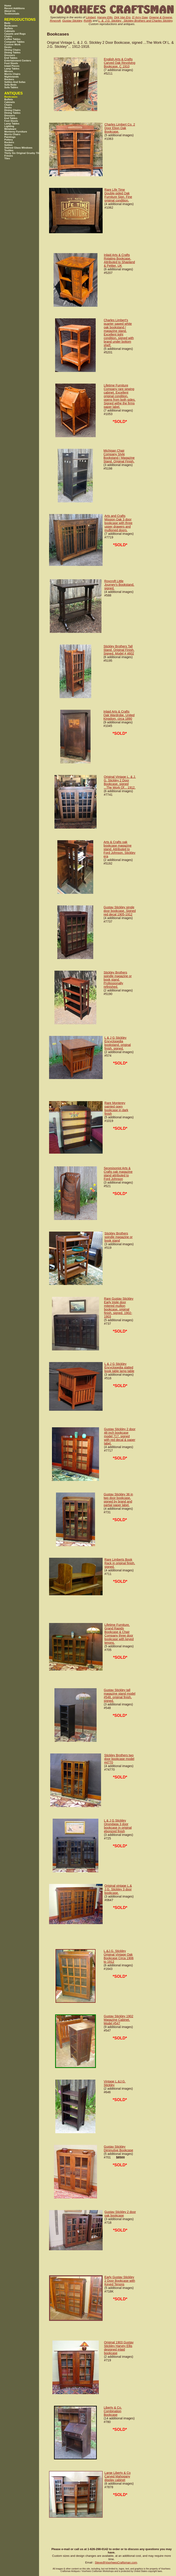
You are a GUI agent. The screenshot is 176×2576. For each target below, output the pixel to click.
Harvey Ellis (105, 17)
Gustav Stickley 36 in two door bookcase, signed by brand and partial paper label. (118, 1500)
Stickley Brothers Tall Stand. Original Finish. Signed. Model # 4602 (119, 650)
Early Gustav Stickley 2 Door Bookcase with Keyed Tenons (119, 2280)
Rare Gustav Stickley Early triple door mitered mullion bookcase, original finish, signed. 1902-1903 (118, 1307)
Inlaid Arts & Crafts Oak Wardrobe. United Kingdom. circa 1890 (119, 715)
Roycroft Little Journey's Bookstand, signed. (119, 584)
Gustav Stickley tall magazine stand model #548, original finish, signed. (119, 1695)
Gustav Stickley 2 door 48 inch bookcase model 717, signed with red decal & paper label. (119, 1436)
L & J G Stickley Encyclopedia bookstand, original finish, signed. (117, 1043)
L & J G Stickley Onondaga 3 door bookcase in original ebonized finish (118, 1826)
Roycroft (55, 20)
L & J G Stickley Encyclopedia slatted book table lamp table (119, 1367)
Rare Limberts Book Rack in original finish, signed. (119, 1563)
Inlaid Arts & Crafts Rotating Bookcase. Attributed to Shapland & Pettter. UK (119, 260)
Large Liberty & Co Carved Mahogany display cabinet (117, 2476)
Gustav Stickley (72, 20)
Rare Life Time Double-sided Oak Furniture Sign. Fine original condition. (118, 195)
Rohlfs (88, 20)
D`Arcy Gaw (139, 17)
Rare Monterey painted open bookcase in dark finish (116, 1108)
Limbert (90, 17)
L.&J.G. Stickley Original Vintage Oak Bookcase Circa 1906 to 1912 (119, 1956)
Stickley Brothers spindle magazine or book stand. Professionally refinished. (118, 980)
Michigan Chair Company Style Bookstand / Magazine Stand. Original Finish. (119, 456)
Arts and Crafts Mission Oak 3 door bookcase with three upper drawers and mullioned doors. (118, 523)
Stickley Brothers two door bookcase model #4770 (119, 1758)
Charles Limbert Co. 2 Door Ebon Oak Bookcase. (119, 128)
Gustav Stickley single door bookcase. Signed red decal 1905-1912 (120, 910)
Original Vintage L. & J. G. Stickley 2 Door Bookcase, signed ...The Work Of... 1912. (120, 782)
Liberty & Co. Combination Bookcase (113, 2411)
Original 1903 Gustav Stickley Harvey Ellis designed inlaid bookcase (118, 2348)
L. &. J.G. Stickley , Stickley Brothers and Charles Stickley (135, 20)
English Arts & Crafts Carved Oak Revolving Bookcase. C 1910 (119, 62)
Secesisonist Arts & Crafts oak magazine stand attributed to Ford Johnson (118, 1173)
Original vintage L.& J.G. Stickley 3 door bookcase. (118, 1889)
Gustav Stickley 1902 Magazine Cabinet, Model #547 (118, 2019)
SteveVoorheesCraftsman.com (116, 2562)
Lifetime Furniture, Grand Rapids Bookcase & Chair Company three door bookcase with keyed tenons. (119, 1633)
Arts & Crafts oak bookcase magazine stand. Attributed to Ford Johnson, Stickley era (119, 849)
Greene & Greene (160, 17)
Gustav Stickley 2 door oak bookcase (120, 2213)
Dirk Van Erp (122, 17)
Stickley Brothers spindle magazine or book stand (118, 1237)
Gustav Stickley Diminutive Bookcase (118, 2148)
